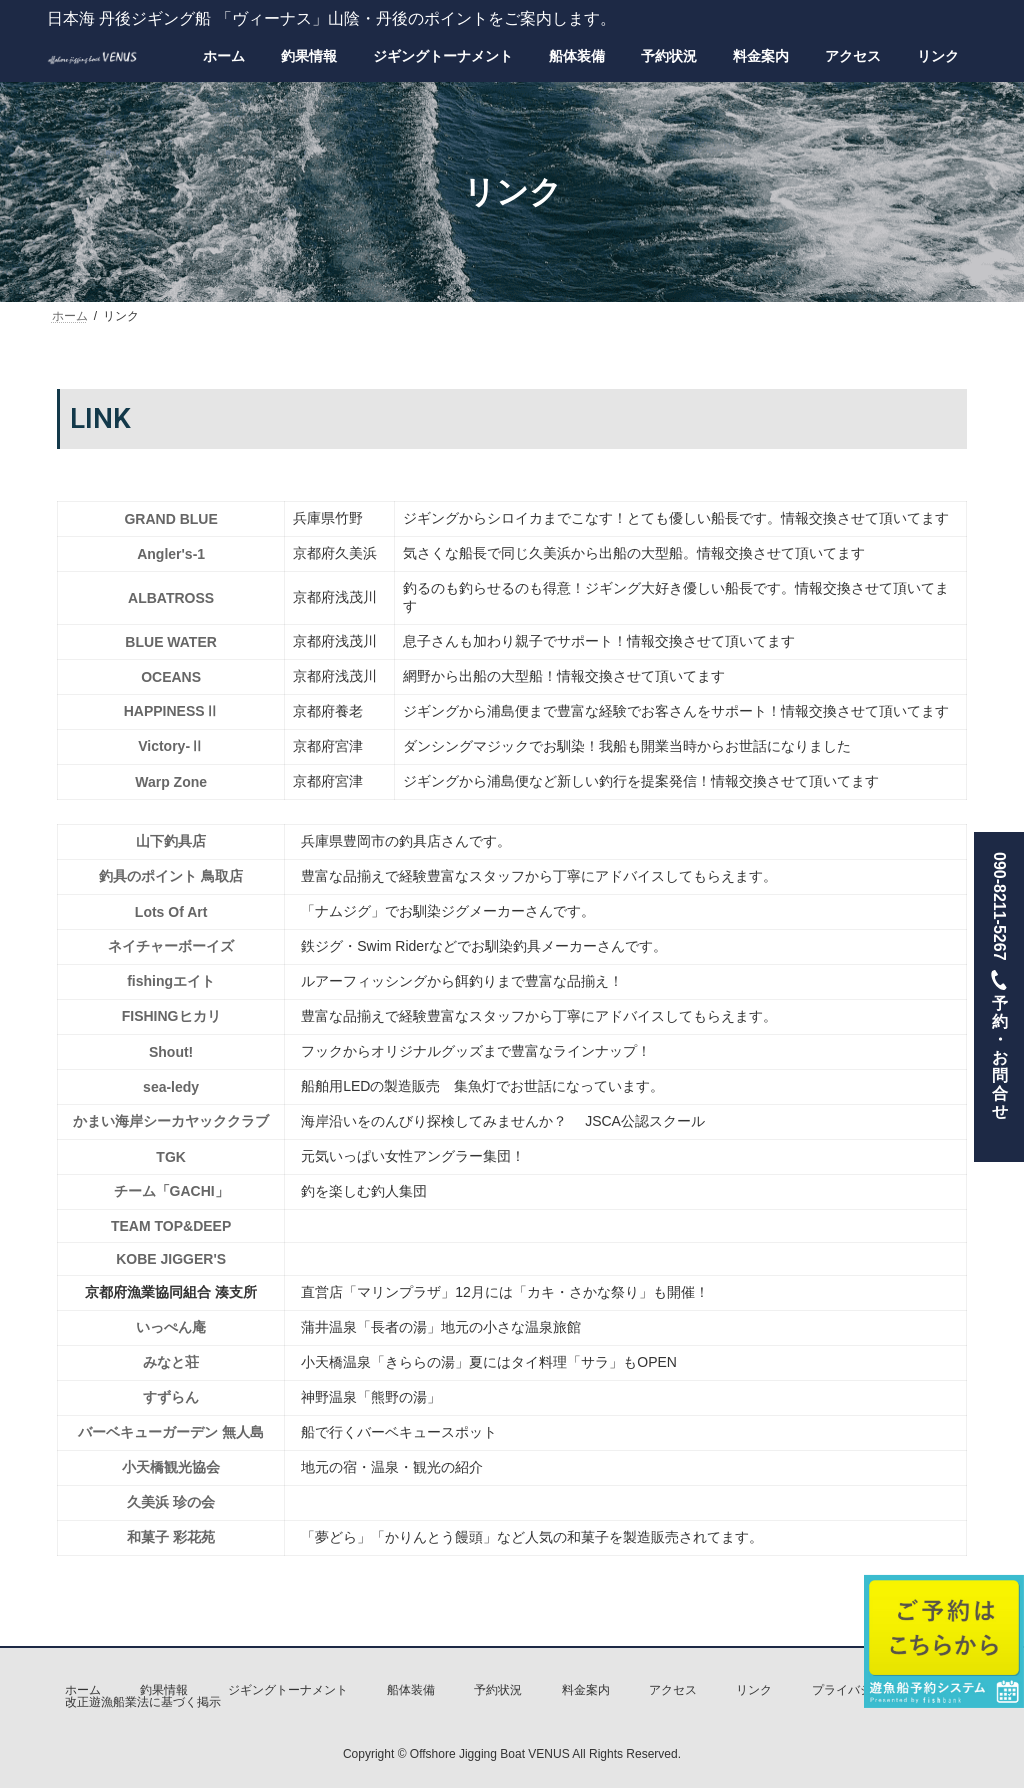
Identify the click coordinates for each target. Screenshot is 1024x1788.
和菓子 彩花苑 (171, 1537)
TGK (171, 1157)
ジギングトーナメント (288, 1690)
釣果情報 (164, 1690)
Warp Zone (171, 782)
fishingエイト (171, 981)
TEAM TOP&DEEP (171, 1226)
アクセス (673, 1690)
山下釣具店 (171, 841)
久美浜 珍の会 (171, 1502)
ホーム (83, 1690)
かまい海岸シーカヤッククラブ (171, 1121)
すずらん (171, 1397)
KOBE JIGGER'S (171, 1259)
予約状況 (498, 1690)
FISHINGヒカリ (171, 1016)
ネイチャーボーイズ (171, 946)
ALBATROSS (171, 598)
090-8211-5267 (999, 997)
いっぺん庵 (171, 1327)
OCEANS (171, 677)
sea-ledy (171, 1087)
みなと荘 (171, 1362)
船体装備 (411, 1690)
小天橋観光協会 (171, 1467)
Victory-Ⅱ (171, 746)
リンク (754, 1690)
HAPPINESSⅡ (171, 711)
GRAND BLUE (170, 519)
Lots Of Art (171, 912)
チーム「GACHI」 (171, 1191)
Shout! (171, 1052)
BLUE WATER (171, 642)
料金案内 (586, 1690)
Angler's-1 (171, 554)
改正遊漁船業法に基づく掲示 (143, 1702)
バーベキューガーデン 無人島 (171, 1432)
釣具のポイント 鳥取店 (171, 876)
